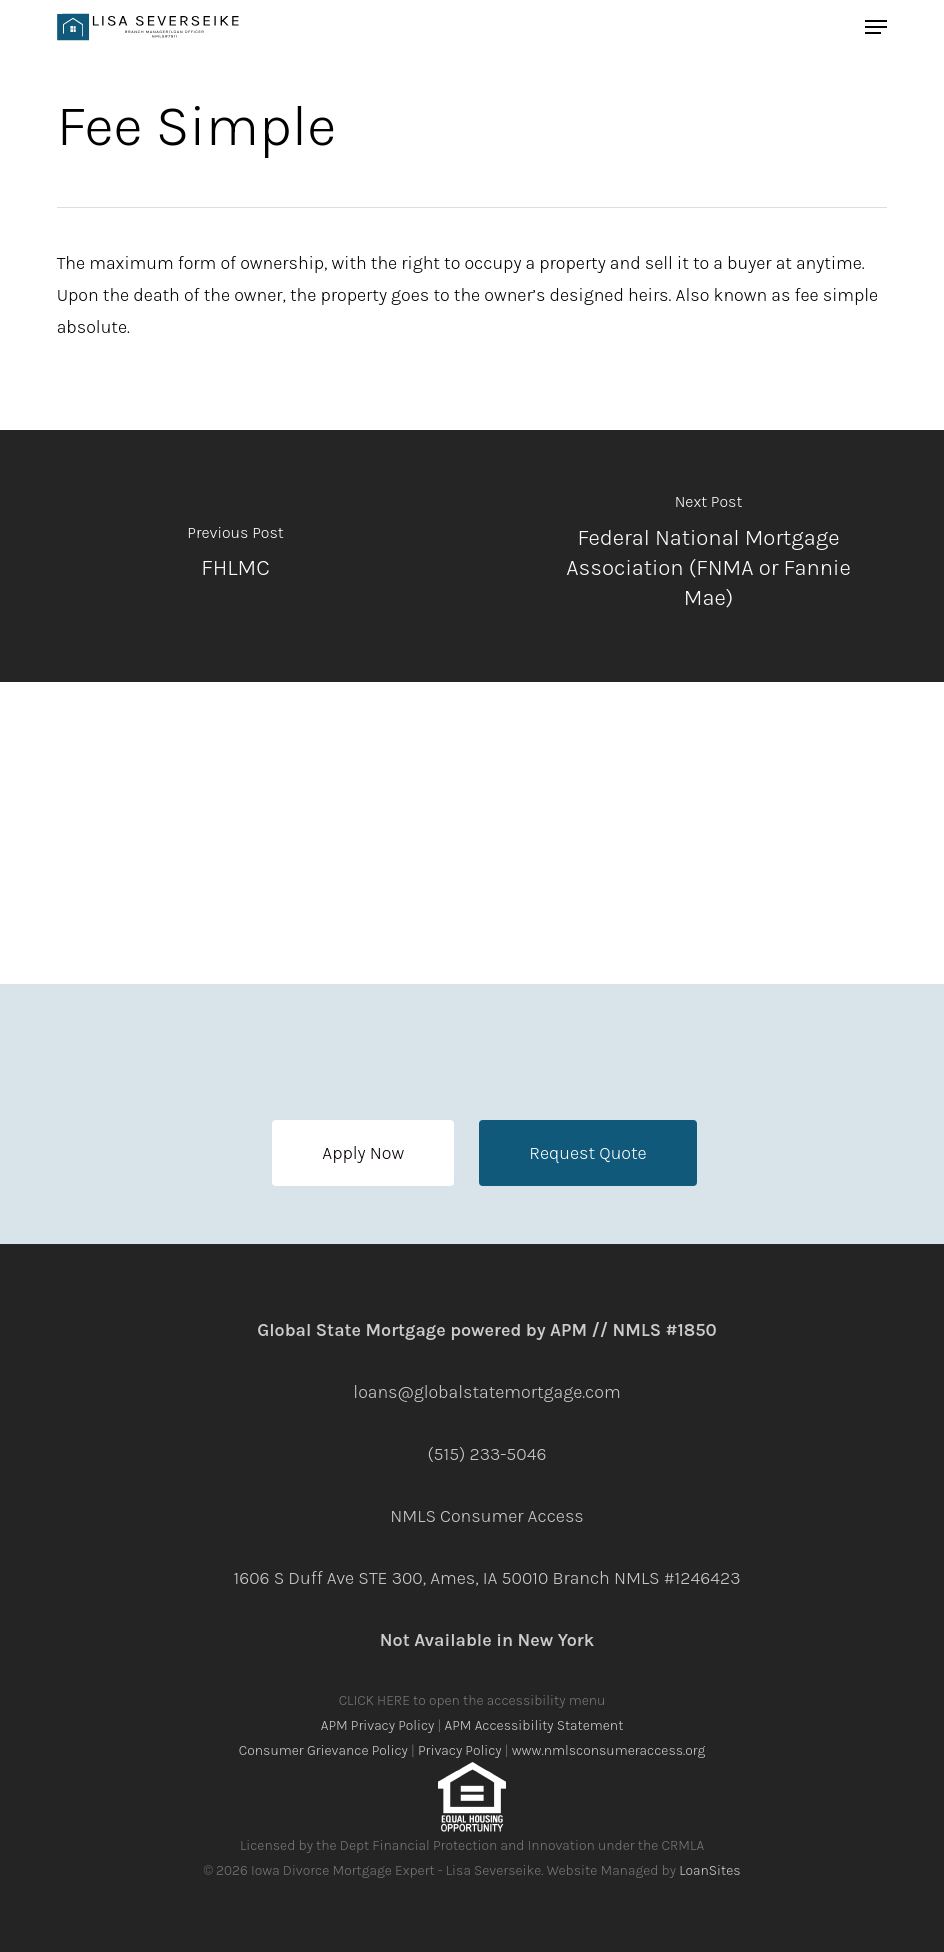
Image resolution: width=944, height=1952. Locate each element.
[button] (363, 1153)
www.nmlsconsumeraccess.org (608, 1750)
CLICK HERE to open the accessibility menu (472, 1700)
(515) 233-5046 (487, 1454)
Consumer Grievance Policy (323, 1750)
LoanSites (709, 1870)
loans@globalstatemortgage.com (486, 1392)
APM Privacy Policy (378, 1725)
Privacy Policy (460, 1750)
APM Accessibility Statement (534, 1725)
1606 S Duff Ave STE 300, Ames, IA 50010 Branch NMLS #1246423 (486, 1578)
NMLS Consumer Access (487, 1516)
